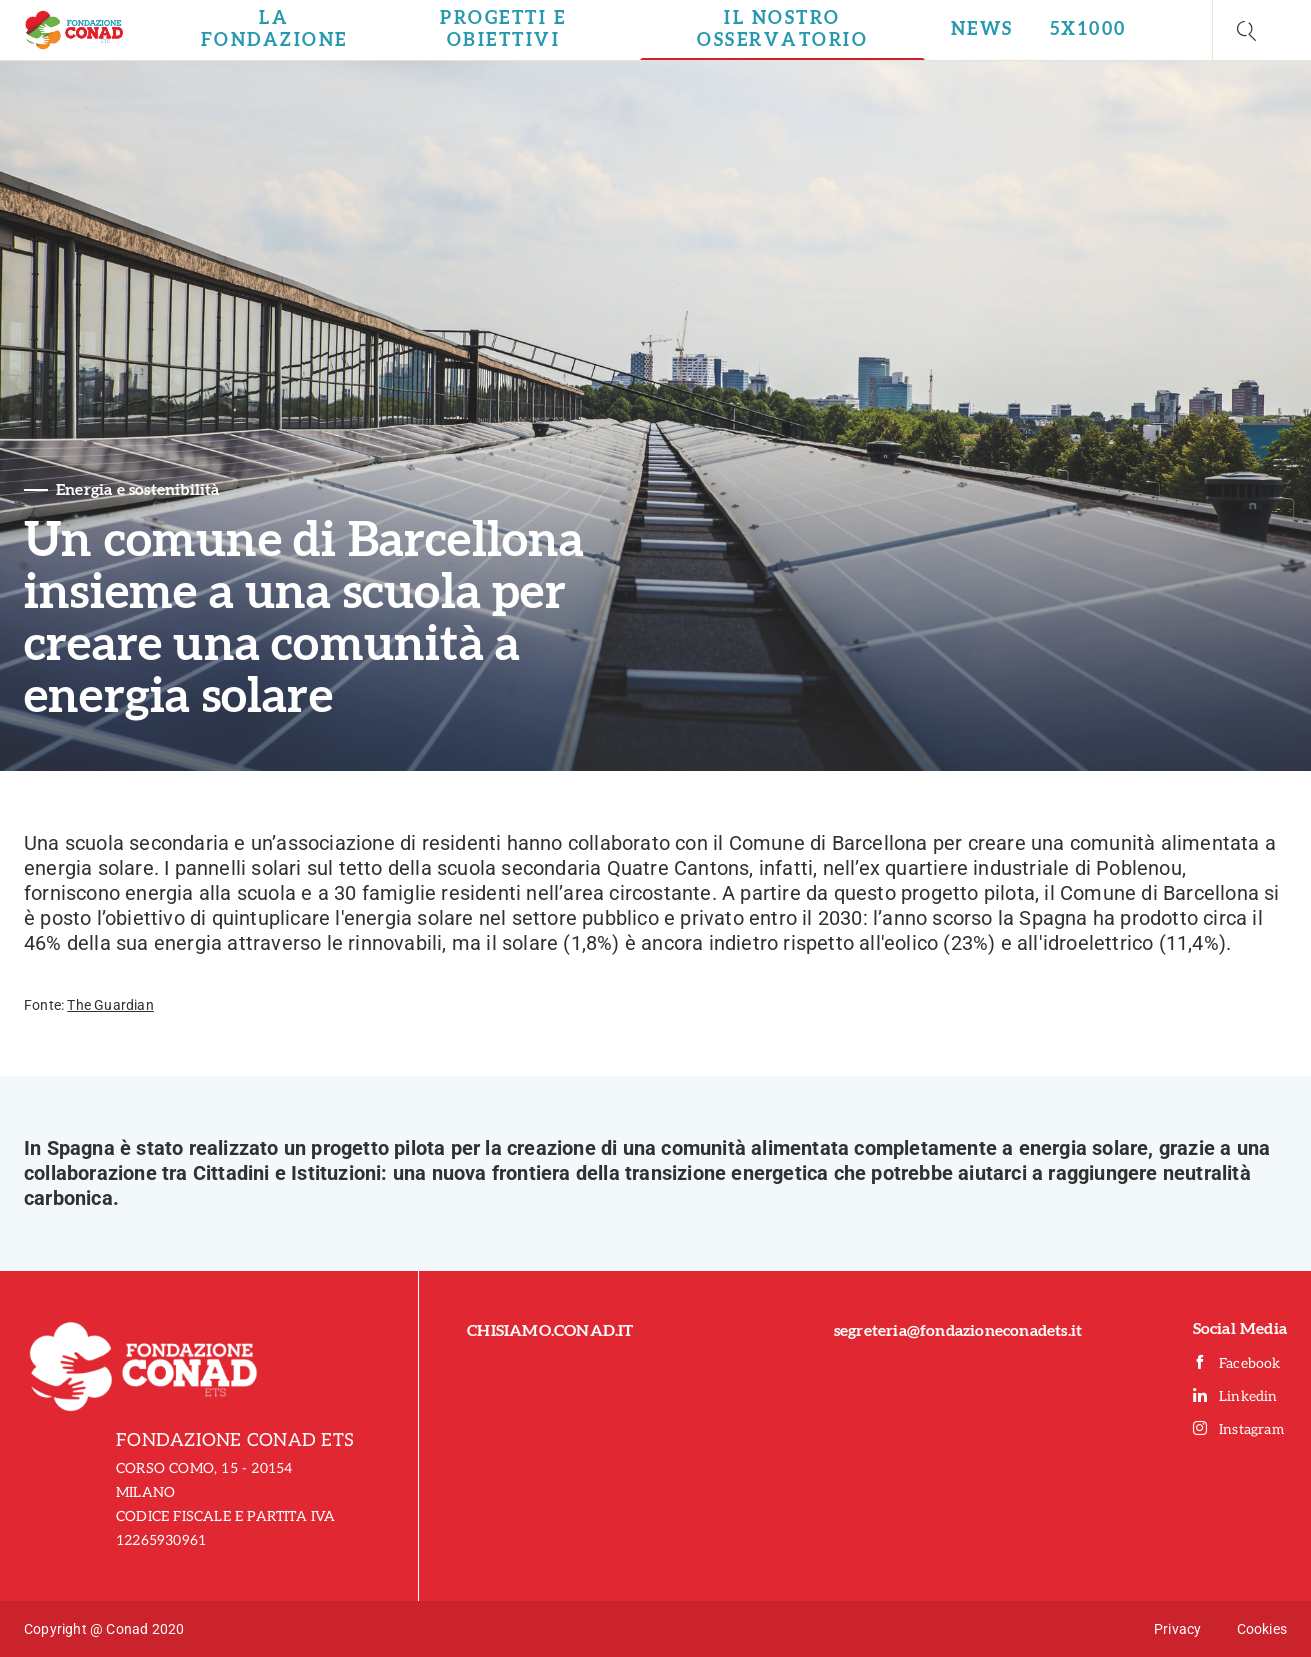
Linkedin (1235, 1396)
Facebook (1237, 1363)
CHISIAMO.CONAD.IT (550, 1331)
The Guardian (110, 1005)
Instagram (1238, 1429)
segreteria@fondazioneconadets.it (958, 1331)
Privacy (1177, 1629)
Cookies (1262, 1629)
